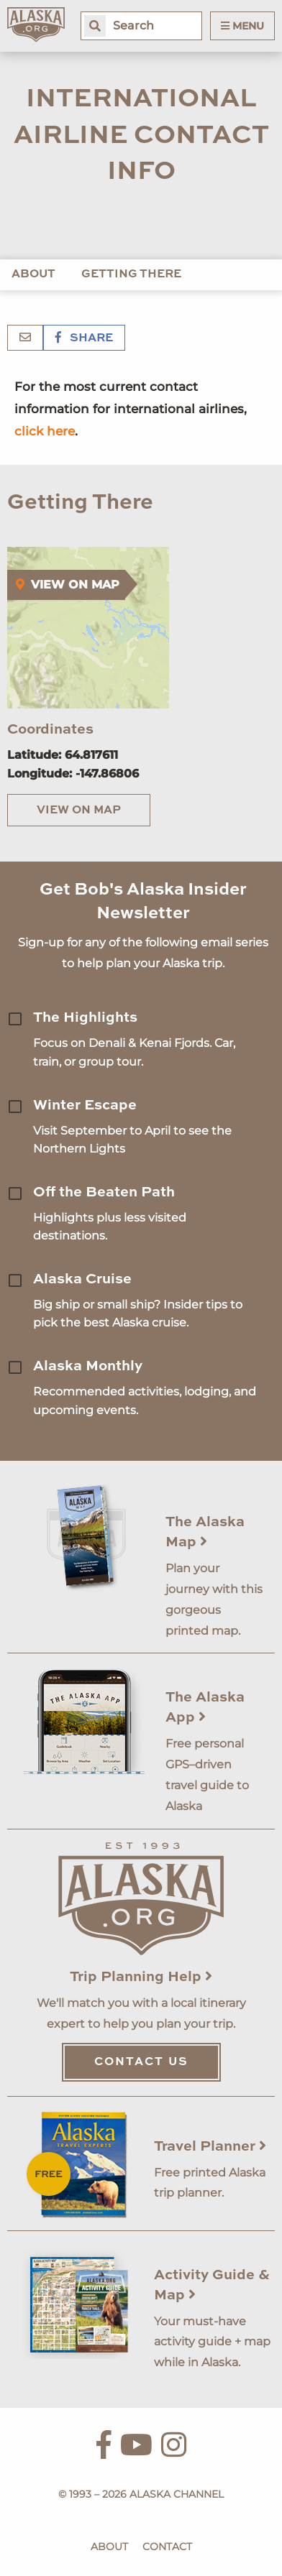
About (33, 274)
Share (84, 338)
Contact (167, 2546)
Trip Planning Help (141, 1977)
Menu (242, 25)
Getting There (131, 274)
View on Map (79, 810)
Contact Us (141, 2062)
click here (44, 431)
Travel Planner (210, 2147)
